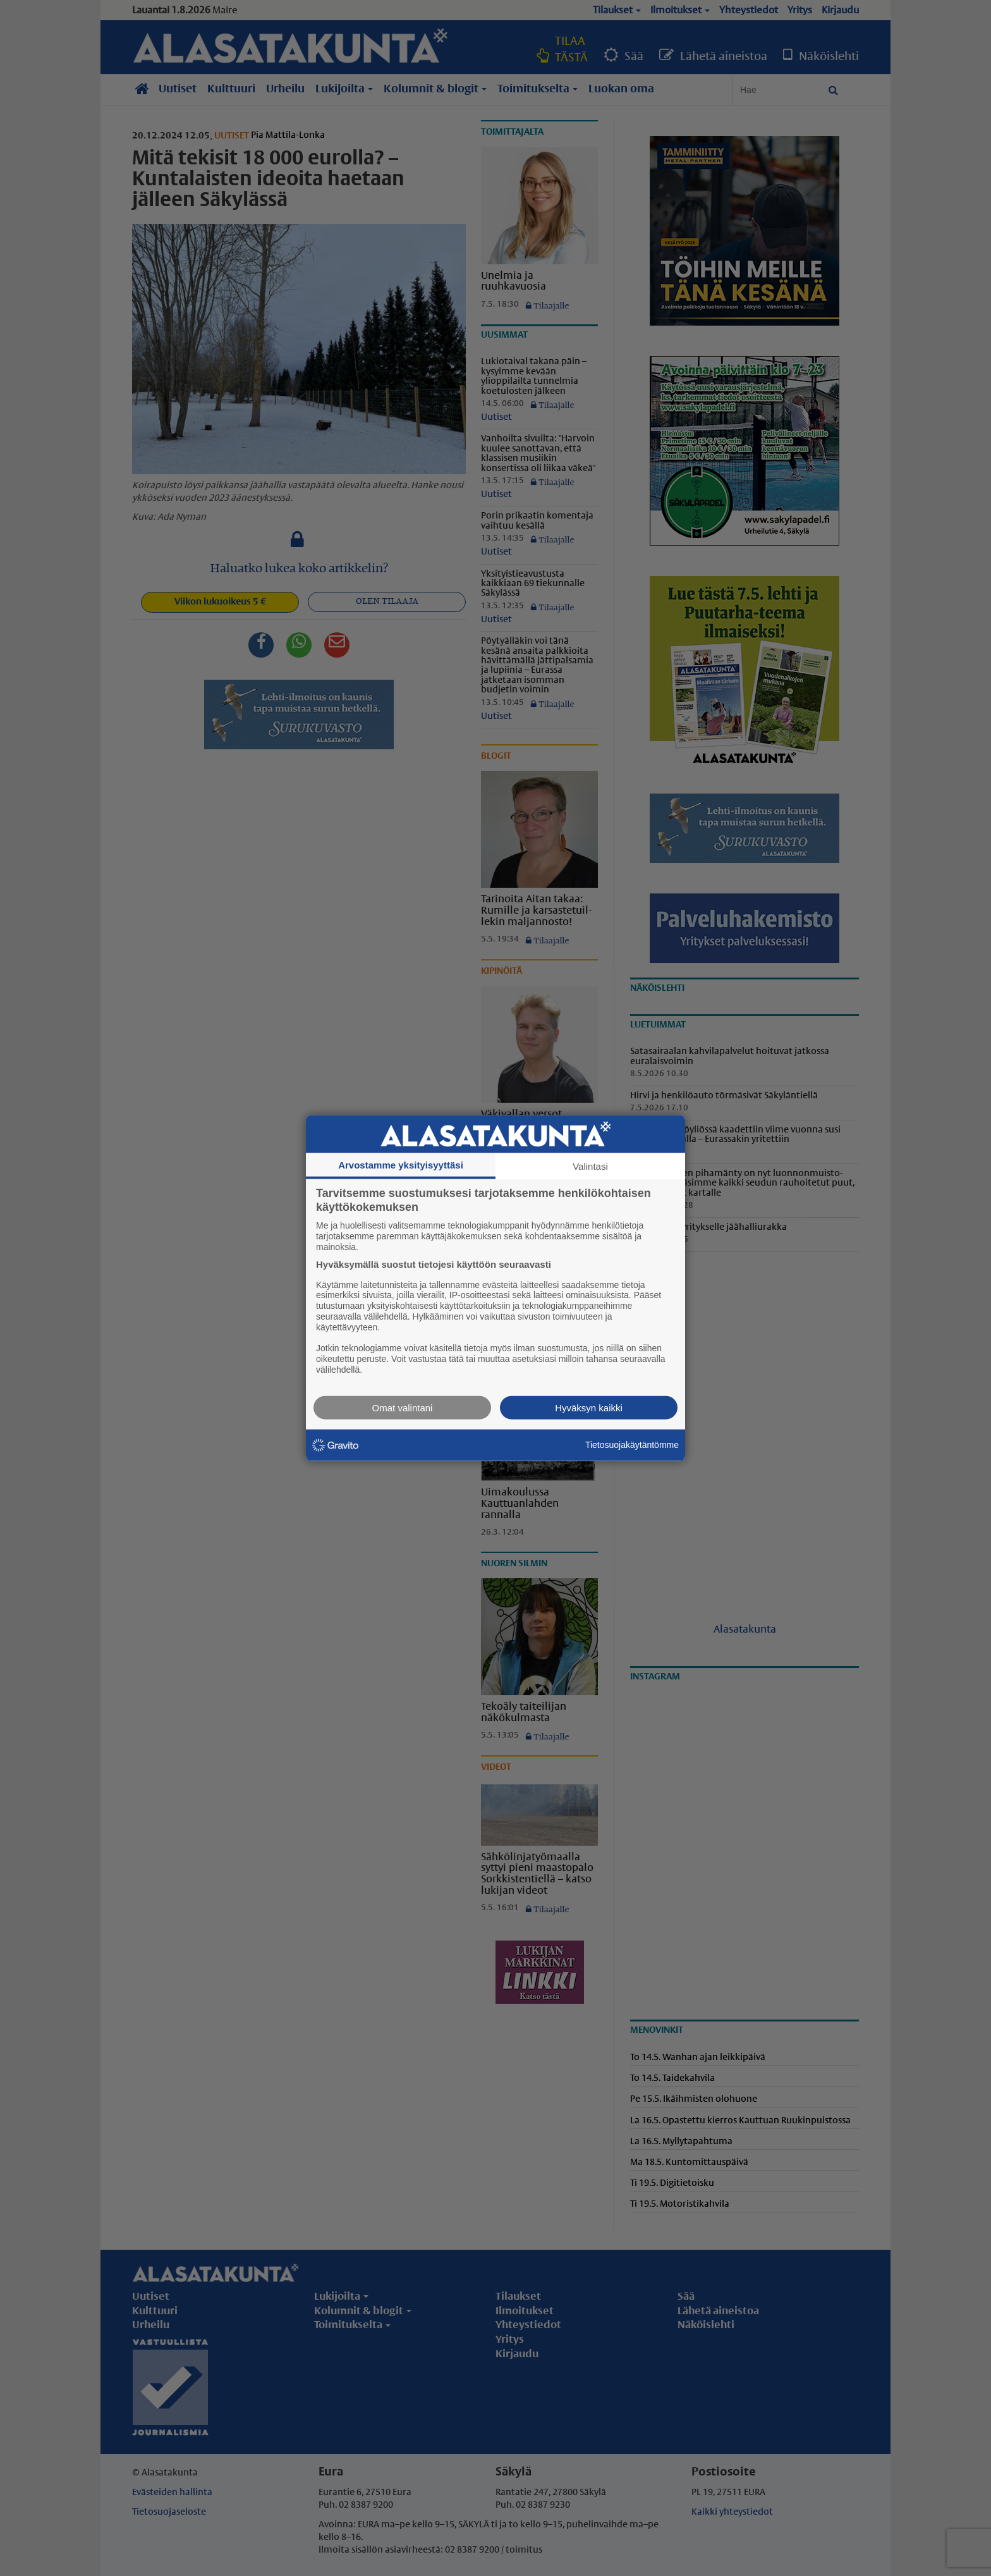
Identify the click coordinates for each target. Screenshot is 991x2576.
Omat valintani (402, 1407)
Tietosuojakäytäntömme (632, 1445)
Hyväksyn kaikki (589, 1407)
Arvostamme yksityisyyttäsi (400, 1165)
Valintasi (590, 1166)
